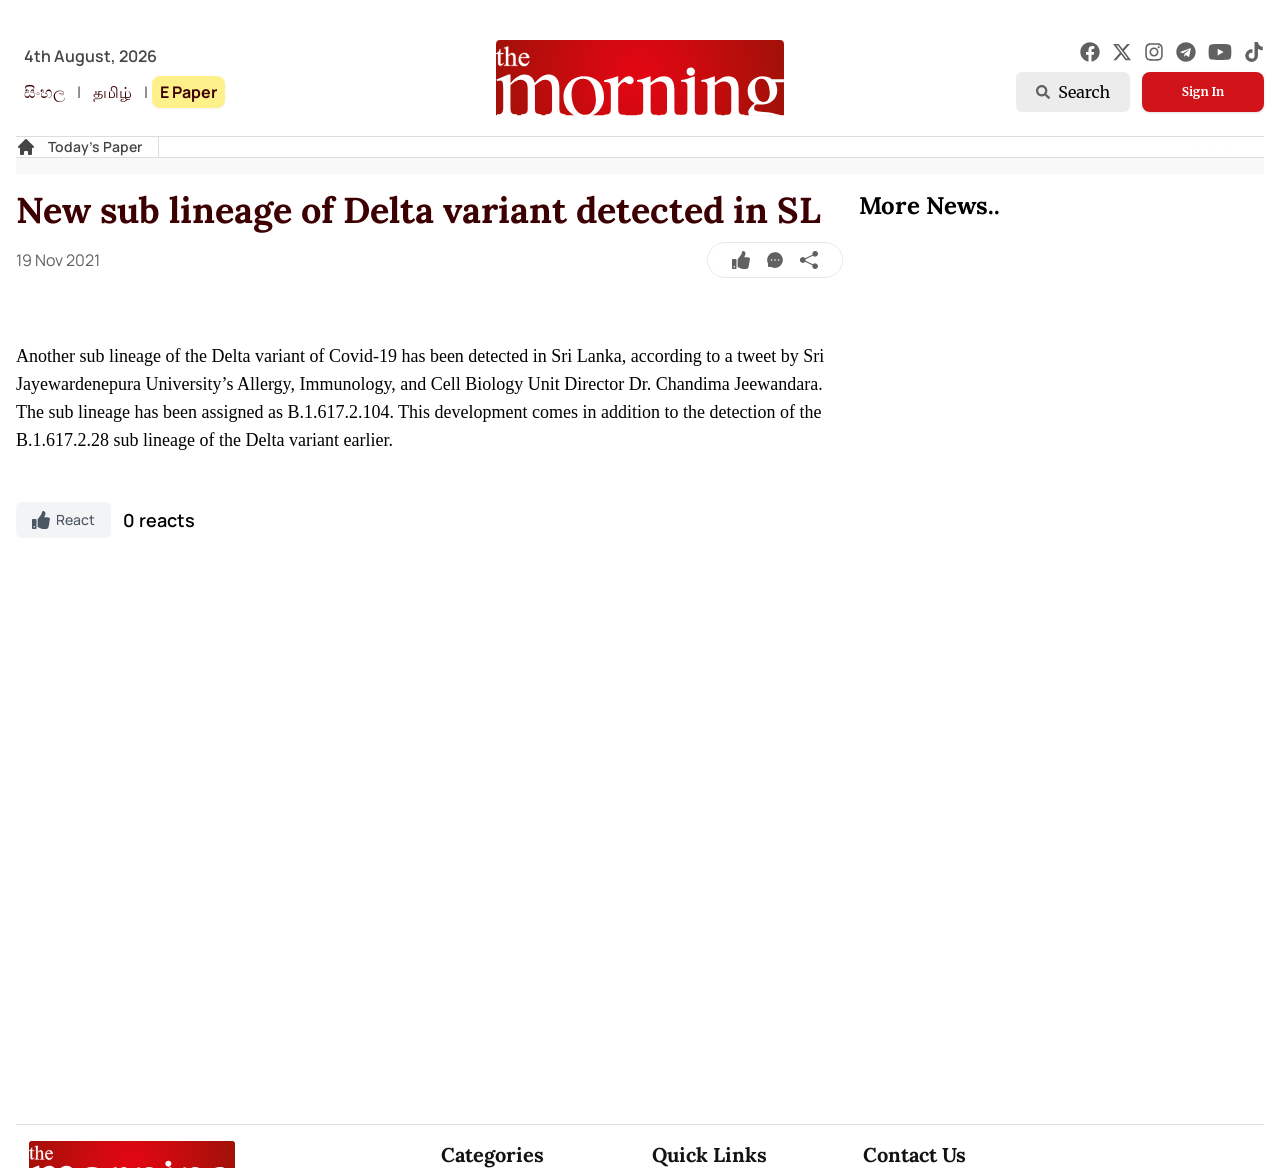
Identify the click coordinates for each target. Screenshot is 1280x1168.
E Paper (188, 92)
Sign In (1203, 91)
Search (1073, 92)
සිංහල (44, 92)
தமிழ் (112, 92)
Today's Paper (95, 146)
